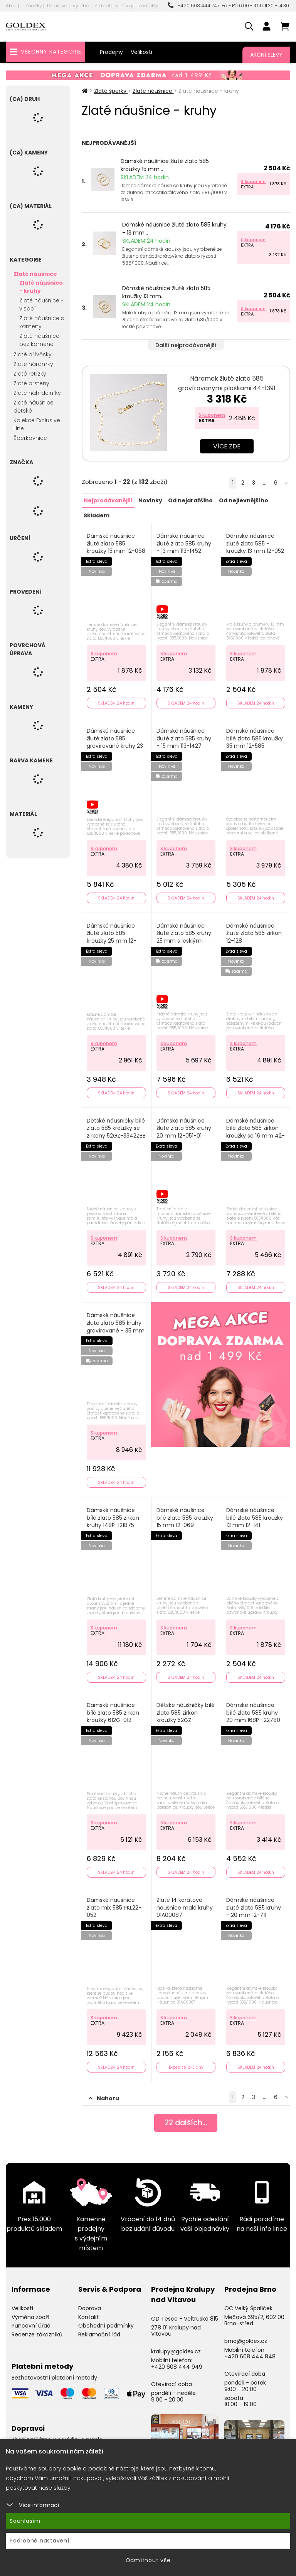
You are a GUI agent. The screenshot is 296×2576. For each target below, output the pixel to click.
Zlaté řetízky (29, 374)
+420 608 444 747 (193, 5)
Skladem (96, 515)
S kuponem (253, 181)
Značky (33, 5)
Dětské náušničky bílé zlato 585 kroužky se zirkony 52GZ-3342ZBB (116, 1129)
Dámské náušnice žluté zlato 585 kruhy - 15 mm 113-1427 (184, 737)
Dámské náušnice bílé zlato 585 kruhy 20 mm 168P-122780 (254, 1709)
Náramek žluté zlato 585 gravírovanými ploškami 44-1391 (227, 383)
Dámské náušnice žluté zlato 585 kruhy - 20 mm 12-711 (254, 1903)
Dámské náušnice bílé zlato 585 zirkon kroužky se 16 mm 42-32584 (253, 1129)
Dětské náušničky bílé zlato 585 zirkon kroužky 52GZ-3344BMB (186, 1713)
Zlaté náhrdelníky (37, 393)
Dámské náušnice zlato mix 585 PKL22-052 (114, 1903)
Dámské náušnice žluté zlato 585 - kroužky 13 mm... (168, 292)
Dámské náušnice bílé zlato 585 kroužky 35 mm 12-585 (255, 737)
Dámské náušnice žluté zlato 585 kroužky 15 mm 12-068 (116, 543)
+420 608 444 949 (176, 2362)
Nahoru (104, 2093)
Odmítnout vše (148, 2560)
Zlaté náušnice (35, 274)
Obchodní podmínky (106, 2320)
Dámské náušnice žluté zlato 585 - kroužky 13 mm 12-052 (255, 543)
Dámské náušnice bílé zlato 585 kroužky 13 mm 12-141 (255, 1514)
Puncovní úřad (31, 2320)
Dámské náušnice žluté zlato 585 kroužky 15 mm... (165, 165)
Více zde (226, 446)
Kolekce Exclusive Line (36, 424)
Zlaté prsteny (31, 383)
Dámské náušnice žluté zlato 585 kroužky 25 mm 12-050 (112, 935)
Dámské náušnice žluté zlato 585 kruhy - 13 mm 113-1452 (184, 543)
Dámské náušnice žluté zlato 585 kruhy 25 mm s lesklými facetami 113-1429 (184, 935)
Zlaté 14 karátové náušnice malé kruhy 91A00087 (185, 1903)
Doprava (57, 5)
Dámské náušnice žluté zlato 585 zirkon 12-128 (254, 931)
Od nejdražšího (190, 500)
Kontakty (148, 5)
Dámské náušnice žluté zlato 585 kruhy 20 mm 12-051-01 (184, 1125)
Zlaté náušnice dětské (33, 407)
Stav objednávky (113, 5)
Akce (11, 5)
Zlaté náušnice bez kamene (39, 340)
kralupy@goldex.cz (176, 2346)
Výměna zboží (30, 2312)
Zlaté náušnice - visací (41, 304)
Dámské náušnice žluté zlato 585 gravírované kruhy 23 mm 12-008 (115, 741)
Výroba (80, 5)
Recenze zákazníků (37, 2329)
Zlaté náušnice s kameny (41, 322)
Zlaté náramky (33, 364)
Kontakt (88, 2312)
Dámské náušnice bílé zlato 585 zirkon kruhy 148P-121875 (113, 1514)
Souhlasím (25, 2521)
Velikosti (141, 52)
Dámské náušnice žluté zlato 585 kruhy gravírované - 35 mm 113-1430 (116, 1324)
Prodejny (111, 52)
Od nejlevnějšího (243, 500)
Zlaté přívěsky (32, 354)
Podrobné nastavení (39, 2540)
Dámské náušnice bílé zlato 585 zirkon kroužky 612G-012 (113, 1709)
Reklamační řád (99, 2329)
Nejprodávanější (108, 500)
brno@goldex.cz (245, 2336)
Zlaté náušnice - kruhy (41, 287)
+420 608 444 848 (250, 2351)
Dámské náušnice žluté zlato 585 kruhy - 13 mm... (174, 229)
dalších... (186, 2118)
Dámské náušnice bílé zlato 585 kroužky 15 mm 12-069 (185, 1514)
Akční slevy (266, 55)
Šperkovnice (30, 438)
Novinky (150, 500)
